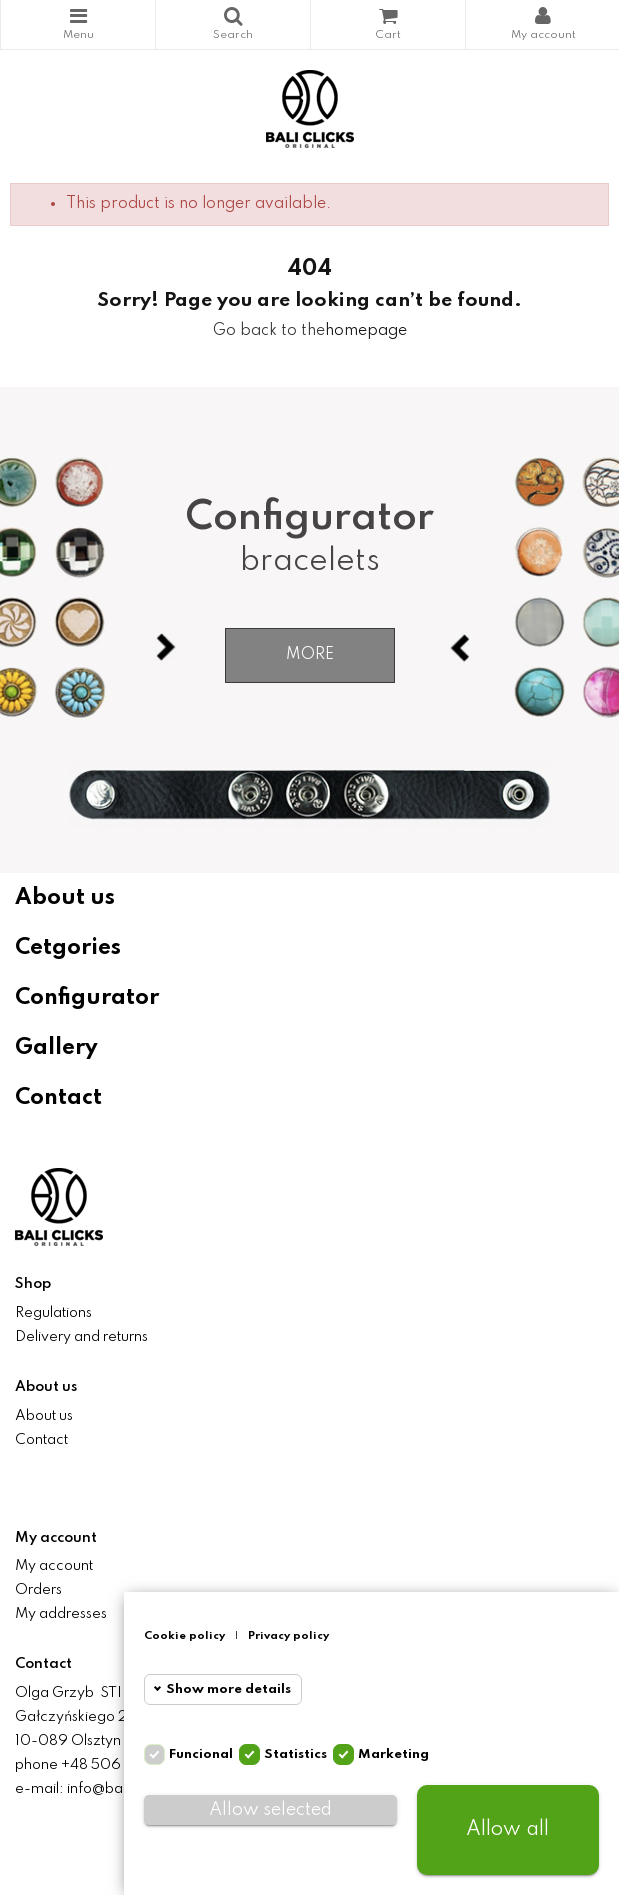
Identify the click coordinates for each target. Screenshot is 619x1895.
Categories (78, 16)
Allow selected (270, 1810)
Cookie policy (184, 1636)
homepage (366, 331)
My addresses (61, 1614)
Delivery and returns (81, 1337)
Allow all (507, 1830)
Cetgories (68, 948)
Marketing (393, 1754)
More (310, 655)
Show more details (228, 1689)
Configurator (87, 998)
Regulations (53, 1313)
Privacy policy (288, 1636)
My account (54, 1566)
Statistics (295, 1754)
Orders (38, 1590)
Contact (58, 1098)
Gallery (56, 1048)
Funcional (201, 1754)
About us (65, 898)
